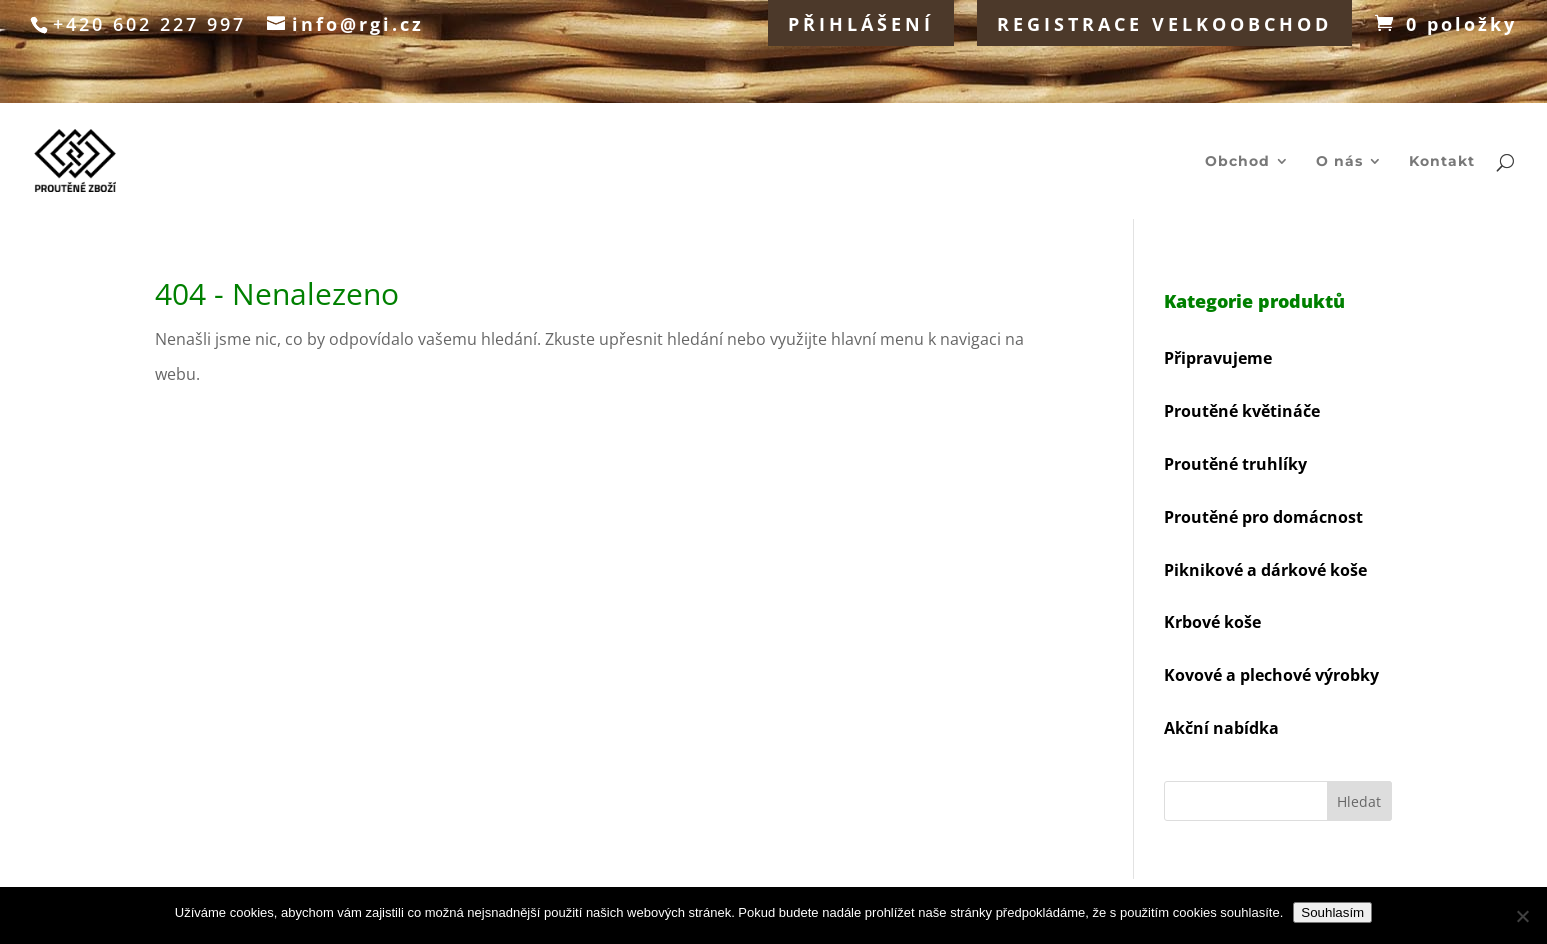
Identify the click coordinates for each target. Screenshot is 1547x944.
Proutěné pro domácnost (1263, 517)
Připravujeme (1218, 358)
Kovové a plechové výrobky (1271, 675)
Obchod (1237, 162)
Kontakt (1442, 162)
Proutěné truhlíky (1235, 464)
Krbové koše (1212, 622)
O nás (1339, 162)
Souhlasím (1332, 912)
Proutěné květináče (1242, 411)
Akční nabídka (1221, 728)
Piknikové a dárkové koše (1265, 570)
